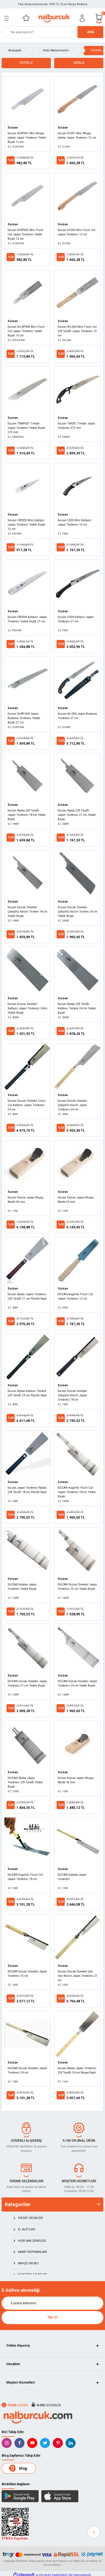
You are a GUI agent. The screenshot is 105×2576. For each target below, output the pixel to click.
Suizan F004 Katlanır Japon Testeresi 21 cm (76, 619)
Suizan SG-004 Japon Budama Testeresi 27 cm (77, 716)
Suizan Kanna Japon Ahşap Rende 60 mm (25, 1199)
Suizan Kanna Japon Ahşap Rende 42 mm (75, 1780)
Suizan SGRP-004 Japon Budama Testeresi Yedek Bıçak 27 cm (24, 718)
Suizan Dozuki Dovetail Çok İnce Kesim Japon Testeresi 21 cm (77, 1976)
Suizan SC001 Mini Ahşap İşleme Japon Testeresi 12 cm (77, 135)
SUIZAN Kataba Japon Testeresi (72, 1877)
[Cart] (99, 18)
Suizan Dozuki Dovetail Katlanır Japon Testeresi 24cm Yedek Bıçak (27, 1008)
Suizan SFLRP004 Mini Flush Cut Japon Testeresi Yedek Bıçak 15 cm (26, 331)
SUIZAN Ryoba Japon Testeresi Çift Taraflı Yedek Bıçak (25, 1782)
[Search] (52, 32)
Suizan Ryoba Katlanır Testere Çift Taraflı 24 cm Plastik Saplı (27, 1393)
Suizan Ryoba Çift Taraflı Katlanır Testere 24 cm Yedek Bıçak (77, 1008)
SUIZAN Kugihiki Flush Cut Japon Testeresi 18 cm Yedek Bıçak (77, 1492)
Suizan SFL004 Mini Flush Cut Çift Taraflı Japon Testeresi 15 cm (77, 331)
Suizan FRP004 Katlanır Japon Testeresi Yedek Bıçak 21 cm (27, 619)
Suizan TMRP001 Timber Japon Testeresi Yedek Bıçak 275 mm (26, 428)
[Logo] (54, 18)
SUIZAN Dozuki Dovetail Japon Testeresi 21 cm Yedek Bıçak (27, 1683)
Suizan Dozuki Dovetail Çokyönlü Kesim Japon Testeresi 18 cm (72, 1395)
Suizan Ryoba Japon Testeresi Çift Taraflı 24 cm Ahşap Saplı (77, 2070)
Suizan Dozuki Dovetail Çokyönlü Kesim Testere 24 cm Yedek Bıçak (77, 911)
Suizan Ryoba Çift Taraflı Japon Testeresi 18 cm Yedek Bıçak (27, 815)
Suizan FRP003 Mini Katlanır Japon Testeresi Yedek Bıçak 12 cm (26, 524)
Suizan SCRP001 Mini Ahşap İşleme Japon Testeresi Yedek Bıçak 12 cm (27, 137)
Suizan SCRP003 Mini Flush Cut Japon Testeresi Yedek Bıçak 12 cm (25, 234)
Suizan (13, 127)
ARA (90, 32)
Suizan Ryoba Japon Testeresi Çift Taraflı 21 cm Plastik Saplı (27, 1296)
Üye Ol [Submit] (52, 2317)
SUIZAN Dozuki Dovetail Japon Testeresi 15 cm (27, 1973)
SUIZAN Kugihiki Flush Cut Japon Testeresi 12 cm (75, 1296)
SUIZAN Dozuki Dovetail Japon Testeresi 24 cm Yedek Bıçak (77, 1683)
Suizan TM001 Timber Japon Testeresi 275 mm (76, 425)
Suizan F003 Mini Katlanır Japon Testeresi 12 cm (74, 522)
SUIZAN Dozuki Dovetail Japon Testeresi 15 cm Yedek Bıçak (77, 1586)
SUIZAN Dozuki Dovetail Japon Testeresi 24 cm (27, 2070)
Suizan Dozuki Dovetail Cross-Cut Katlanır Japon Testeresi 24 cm (27, 1105)
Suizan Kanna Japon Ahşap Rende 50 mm (75, 1199)
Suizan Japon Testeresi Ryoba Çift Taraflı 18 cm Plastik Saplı (27, 1490)
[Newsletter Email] (52, 2303)
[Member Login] (82, 18)
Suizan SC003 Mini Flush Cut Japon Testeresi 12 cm (76, 232)
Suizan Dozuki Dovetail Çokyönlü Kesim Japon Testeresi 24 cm (72, 1105)
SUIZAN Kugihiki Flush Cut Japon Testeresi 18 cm (25, 1877)
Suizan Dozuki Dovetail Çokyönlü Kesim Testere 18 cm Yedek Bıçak (27, 911)
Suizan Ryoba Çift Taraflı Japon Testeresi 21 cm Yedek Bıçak (77, 815)
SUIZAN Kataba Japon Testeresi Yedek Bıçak (22, 1586)
